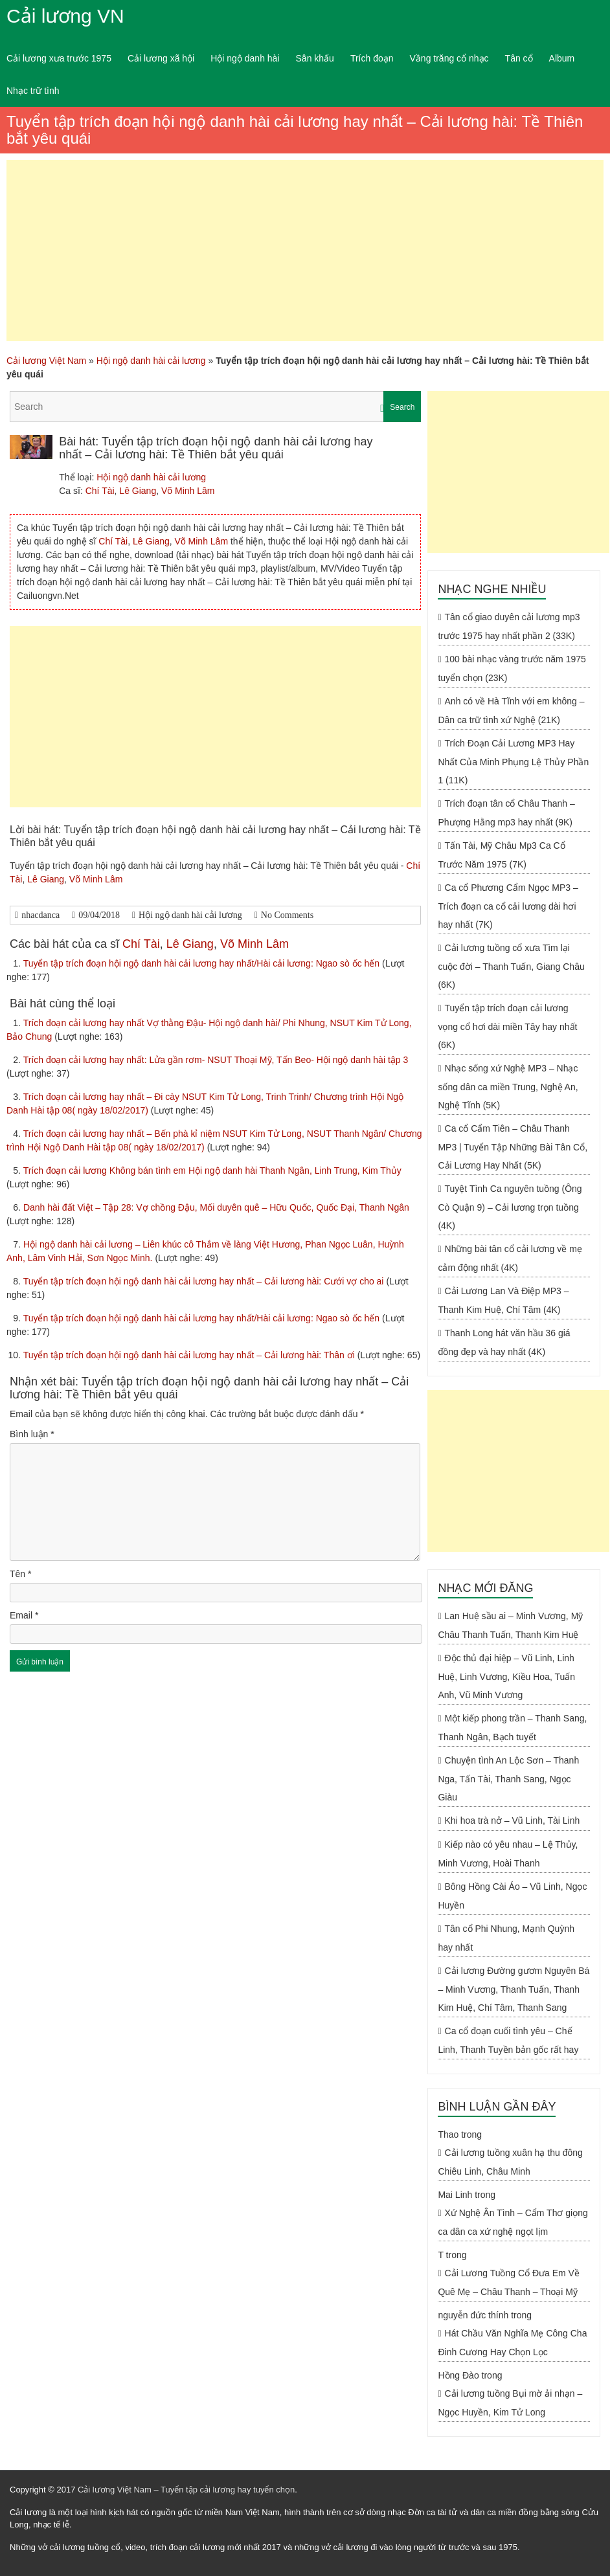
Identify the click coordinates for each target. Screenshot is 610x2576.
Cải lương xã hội (161, 58)
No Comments (287, 915)
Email (24, 1615)
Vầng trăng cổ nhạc (449, 58)
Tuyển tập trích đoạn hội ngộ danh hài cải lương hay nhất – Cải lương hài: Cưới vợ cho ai (205, 1281)
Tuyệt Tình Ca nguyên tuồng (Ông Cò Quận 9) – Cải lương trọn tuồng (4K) (510, 1207)
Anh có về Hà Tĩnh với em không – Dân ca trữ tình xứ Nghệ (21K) (511, 710)
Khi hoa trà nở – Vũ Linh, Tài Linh (512, 1820)
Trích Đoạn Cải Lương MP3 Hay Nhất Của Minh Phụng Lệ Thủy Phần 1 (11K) (513, 761)
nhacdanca (40, 915)
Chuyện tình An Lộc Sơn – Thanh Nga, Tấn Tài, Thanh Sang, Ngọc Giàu (508, 1778)
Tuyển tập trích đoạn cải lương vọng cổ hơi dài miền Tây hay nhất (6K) (507, 1026)
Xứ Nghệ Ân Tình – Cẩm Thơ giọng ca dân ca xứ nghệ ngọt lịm (512, 2222)
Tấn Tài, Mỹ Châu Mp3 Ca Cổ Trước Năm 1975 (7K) (501, 854)
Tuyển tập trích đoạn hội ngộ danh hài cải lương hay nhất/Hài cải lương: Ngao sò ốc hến (202, 963)
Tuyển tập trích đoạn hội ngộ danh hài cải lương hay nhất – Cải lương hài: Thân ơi (190, 1355)
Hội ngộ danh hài (244, 58)
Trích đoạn (372, 58)
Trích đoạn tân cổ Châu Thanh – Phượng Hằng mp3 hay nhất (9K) (506, 812)
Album (562, 58)
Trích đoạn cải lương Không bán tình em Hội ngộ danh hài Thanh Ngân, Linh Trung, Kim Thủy (212, 1170)
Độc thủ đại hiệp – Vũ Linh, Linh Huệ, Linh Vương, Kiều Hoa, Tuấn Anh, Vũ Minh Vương (506, 1676)
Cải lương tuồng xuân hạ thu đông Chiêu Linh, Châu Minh (510, 2162)
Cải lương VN (65, 16)
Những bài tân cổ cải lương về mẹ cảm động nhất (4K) (510, 1258)
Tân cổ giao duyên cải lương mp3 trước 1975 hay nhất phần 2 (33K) (509, 626)
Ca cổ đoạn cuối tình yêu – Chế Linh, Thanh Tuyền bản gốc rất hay (508, 2040)
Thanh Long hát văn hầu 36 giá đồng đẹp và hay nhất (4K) (504, 1342)
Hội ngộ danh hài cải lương (151, 360)
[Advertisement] (305, 250)
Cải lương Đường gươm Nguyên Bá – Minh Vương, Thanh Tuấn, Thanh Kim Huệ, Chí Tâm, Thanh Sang (513, 1989)
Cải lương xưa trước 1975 (58, 58)
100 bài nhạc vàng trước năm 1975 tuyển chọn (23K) (511, 668)
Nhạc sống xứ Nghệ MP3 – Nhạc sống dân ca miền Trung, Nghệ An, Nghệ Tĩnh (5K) (508, 1086)
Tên (20, 1574)
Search (402, 407)
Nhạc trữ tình (33, 90)
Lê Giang (137, 491)
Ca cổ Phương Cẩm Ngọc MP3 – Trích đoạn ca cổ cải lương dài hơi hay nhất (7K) (508, 906)
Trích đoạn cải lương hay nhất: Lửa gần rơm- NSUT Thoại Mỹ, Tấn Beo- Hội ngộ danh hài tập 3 (216, 1060)
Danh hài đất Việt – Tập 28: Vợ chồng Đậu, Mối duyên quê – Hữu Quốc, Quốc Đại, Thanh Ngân (216, 1207)
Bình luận (32, 1434)
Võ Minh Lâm (187, 491)
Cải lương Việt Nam (46, 360)
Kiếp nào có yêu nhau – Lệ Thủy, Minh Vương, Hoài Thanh (508, 1853)
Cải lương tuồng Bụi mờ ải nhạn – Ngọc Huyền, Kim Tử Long (510, 2402)
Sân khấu (315, 58)
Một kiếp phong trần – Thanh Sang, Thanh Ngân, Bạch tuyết (512, 1727)
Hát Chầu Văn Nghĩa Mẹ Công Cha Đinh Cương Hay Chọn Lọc (512, 2342)
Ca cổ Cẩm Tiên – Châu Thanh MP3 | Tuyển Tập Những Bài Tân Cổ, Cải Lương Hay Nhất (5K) (512, 1146)
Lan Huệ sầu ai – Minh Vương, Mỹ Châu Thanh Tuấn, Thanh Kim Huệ (510, 1625)
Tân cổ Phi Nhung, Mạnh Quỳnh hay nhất (506, 1938)
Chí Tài (100, 491)
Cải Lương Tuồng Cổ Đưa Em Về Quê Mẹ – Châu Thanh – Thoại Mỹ (509, 2282)
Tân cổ (519, 58)
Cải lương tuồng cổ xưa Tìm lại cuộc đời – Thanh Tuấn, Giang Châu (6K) (511, 966)
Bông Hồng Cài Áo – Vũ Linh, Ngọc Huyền (512, 1895)
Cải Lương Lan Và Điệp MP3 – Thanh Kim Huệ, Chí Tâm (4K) (503, 1300)
